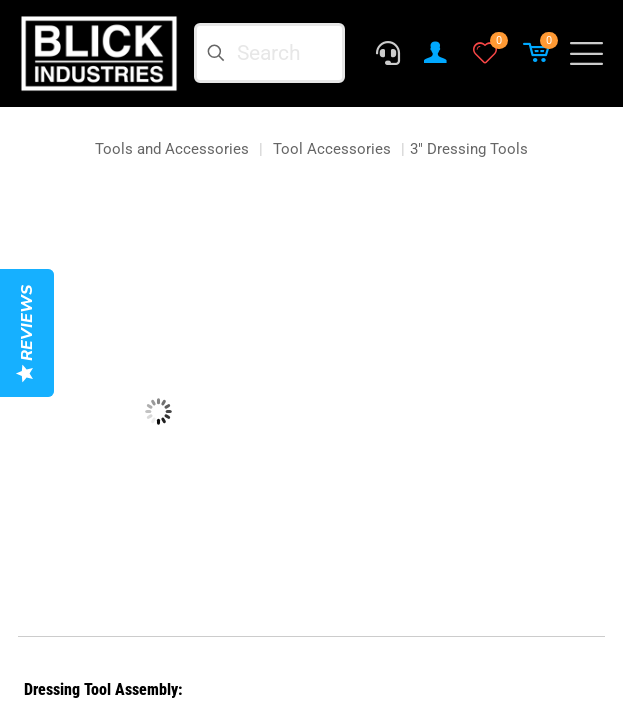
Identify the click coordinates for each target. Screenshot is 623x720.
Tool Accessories (332, 149)
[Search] (270, 53)
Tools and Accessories (172, 149)
